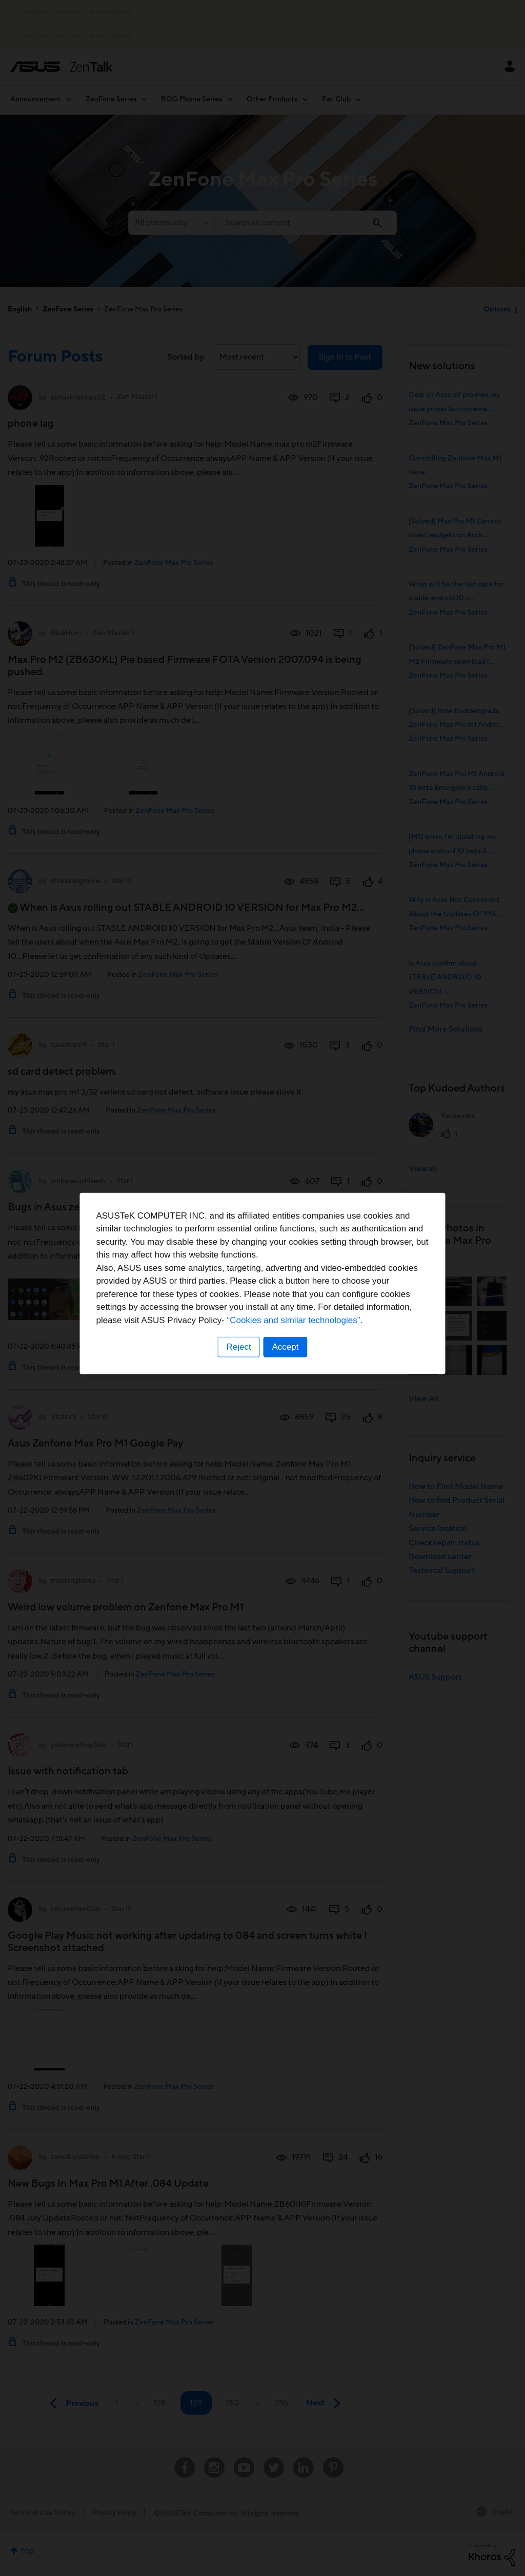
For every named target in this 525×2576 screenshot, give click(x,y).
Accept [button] (285, 1351)
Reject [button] (238, 1351)
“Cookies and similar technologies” (293, 1325)
